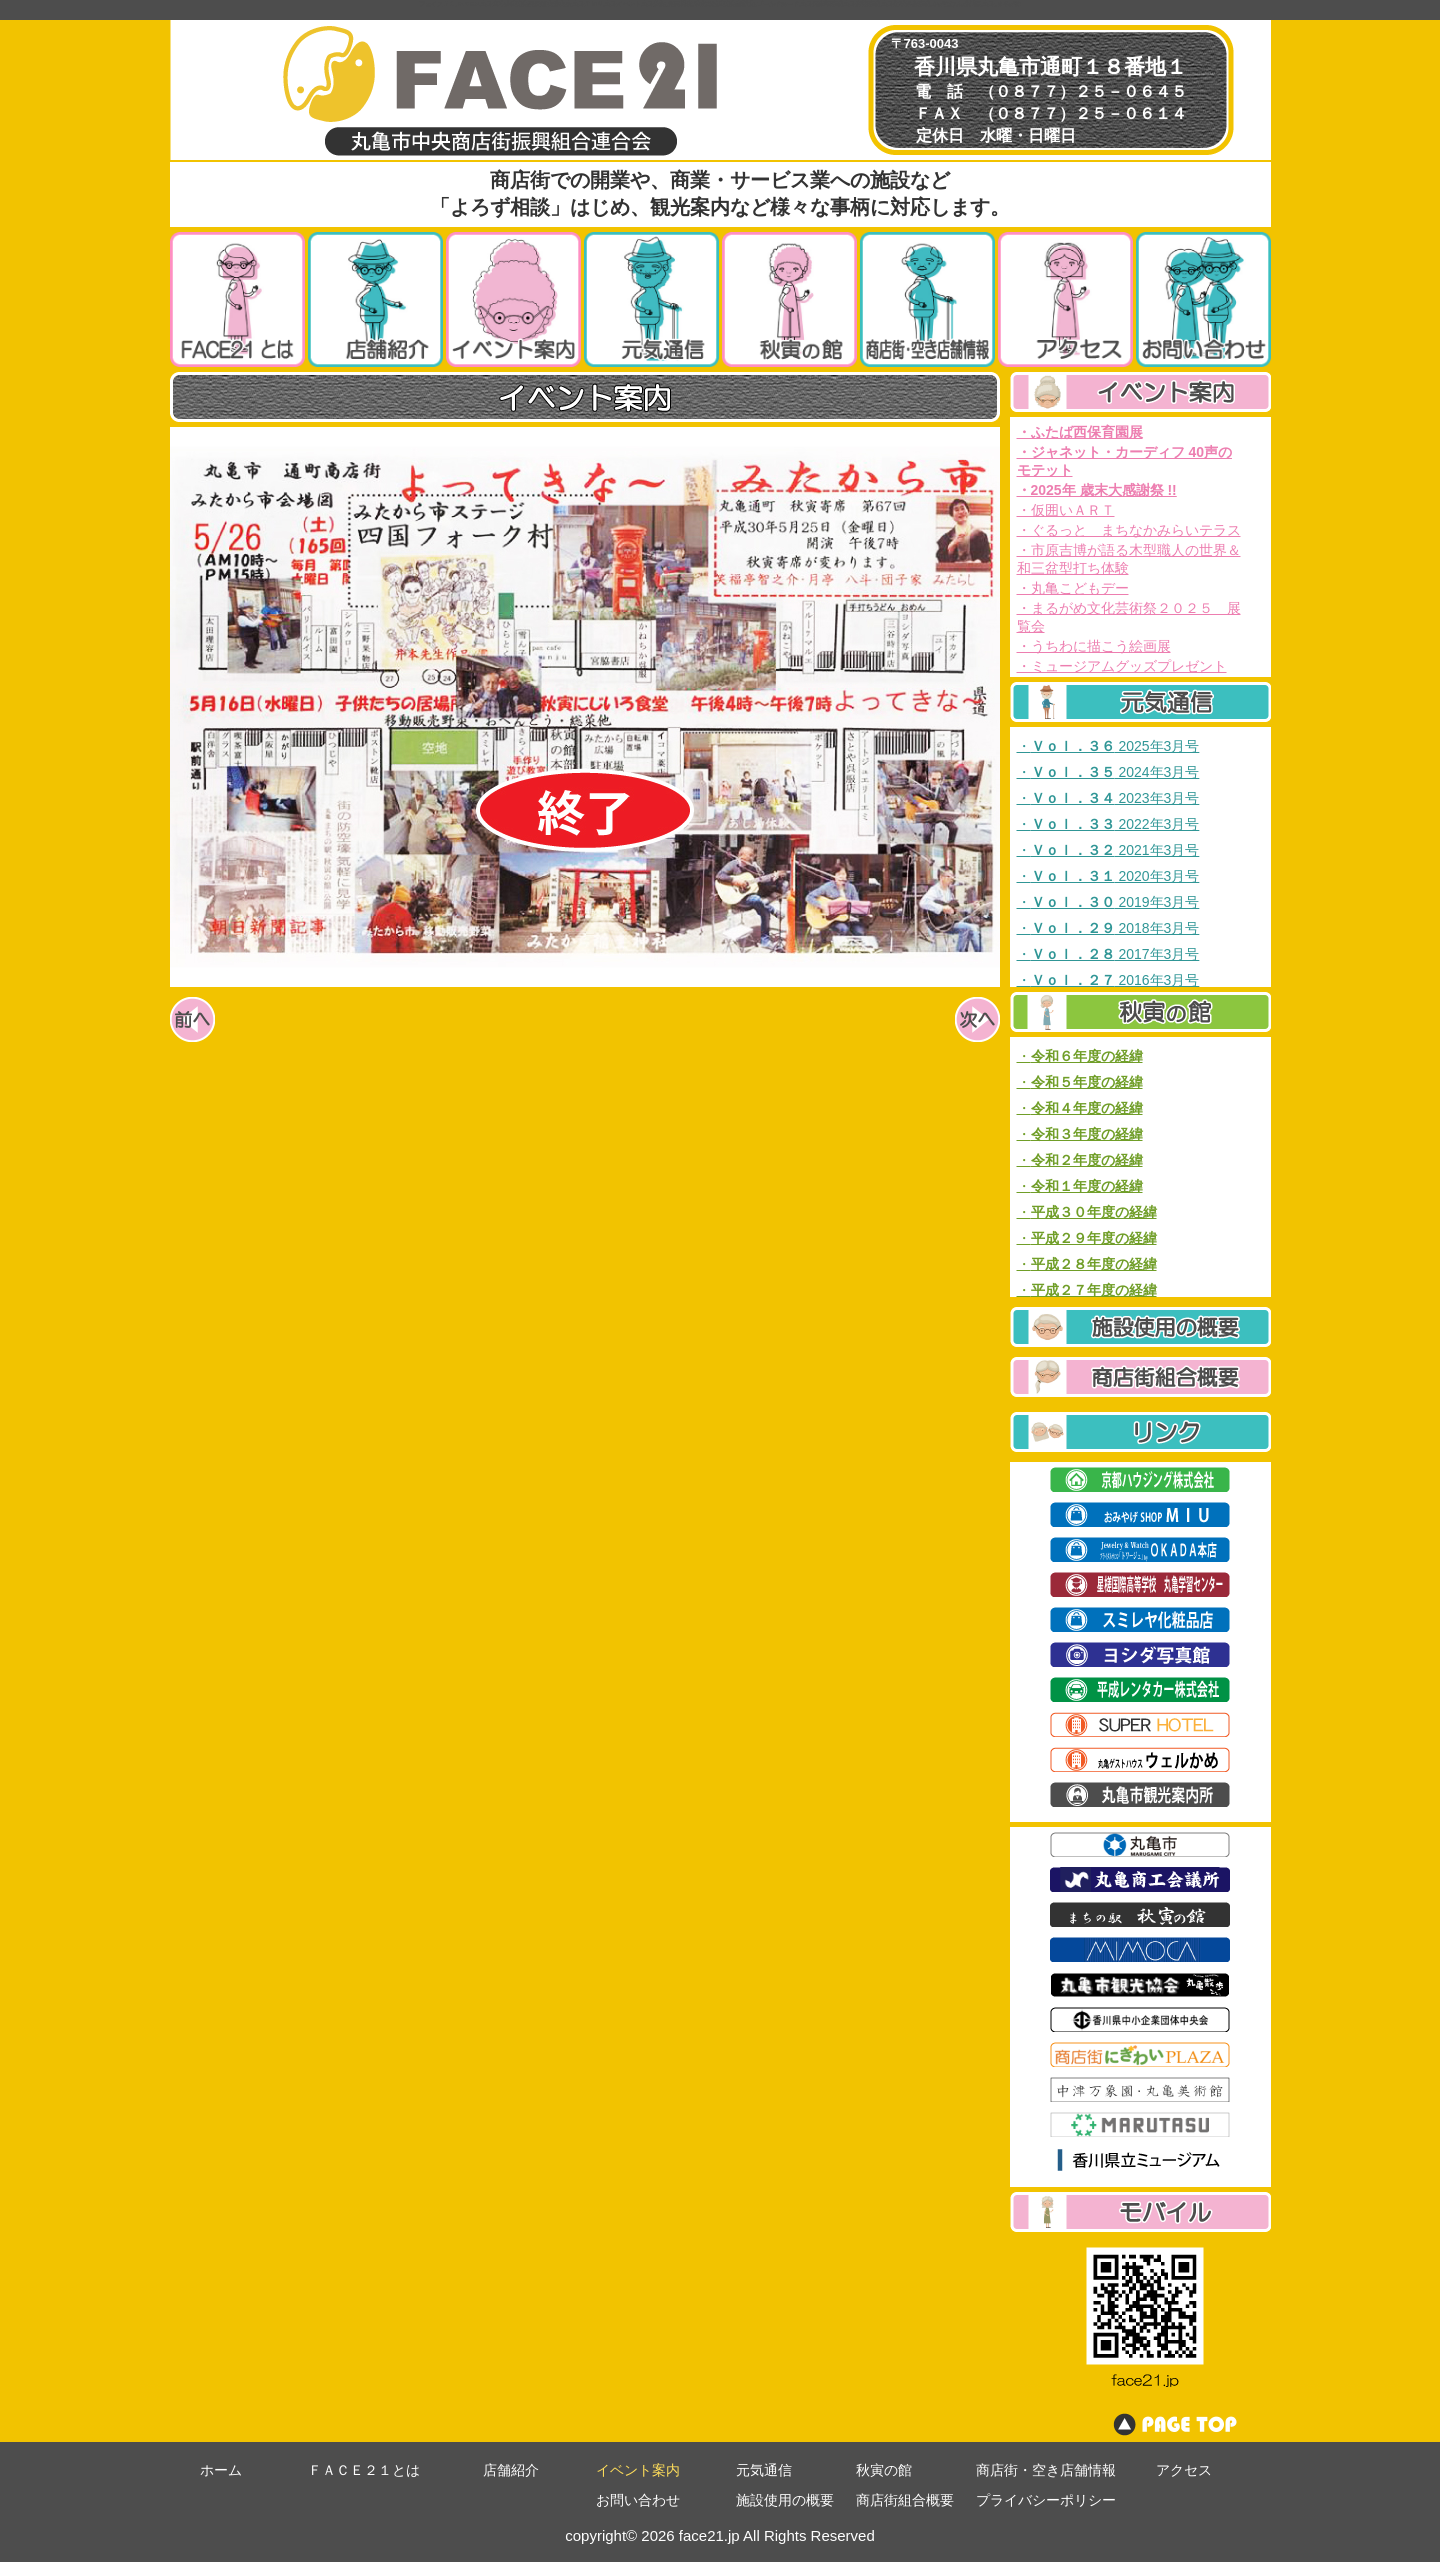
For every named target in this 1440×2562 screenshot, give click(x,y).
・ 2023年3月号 (1108, 798)
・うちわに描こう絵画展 (1094, 646)
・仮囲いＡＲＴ (1066, 510)
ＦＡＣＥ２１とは (364, 2470)
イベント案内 (638, 2470)
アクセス (1184, 2470)
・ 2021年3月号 (1108, 850)
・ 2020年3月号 (1108, 876)
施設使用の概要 (785, 2500)
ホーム (221, 2470)
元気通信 (764, 2470)
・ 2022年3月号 (1108, 824)
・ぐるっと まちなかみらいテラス (1129, 530)
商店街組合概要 (905, 2500)
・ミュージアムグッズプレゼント (1122, 666)
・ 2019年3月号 (1108, 902)
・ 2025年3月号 (1108, 746)
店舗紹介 (511, 2470)
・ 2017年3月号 (1108, 954)
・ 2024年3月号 (1108, 772)
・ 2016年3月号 (1108, 980)
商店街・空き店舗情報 (1046, 2470)
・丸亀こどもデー (1073, 588)
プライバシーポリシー (1046, 2500)
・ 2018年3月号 (1108, 928)
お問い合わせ (638, 2500)
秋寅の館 (884, 2470)
